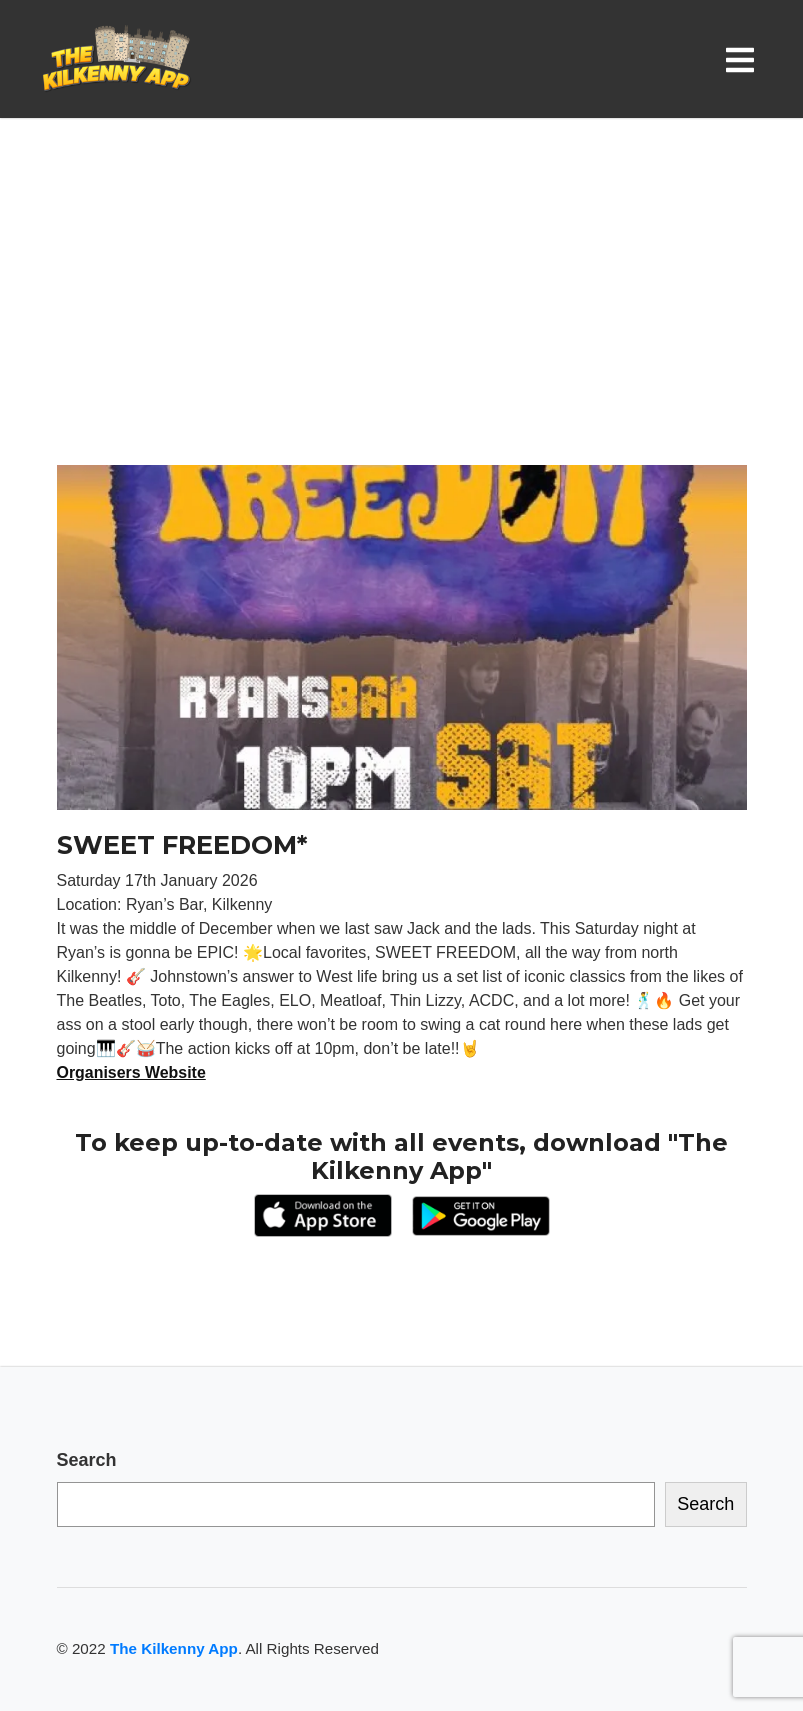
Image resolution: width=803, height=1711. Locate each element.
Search (87, 1460)
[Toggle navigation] (744, 59)
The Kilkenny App (174, 1648)
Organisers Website (132, 1072)
